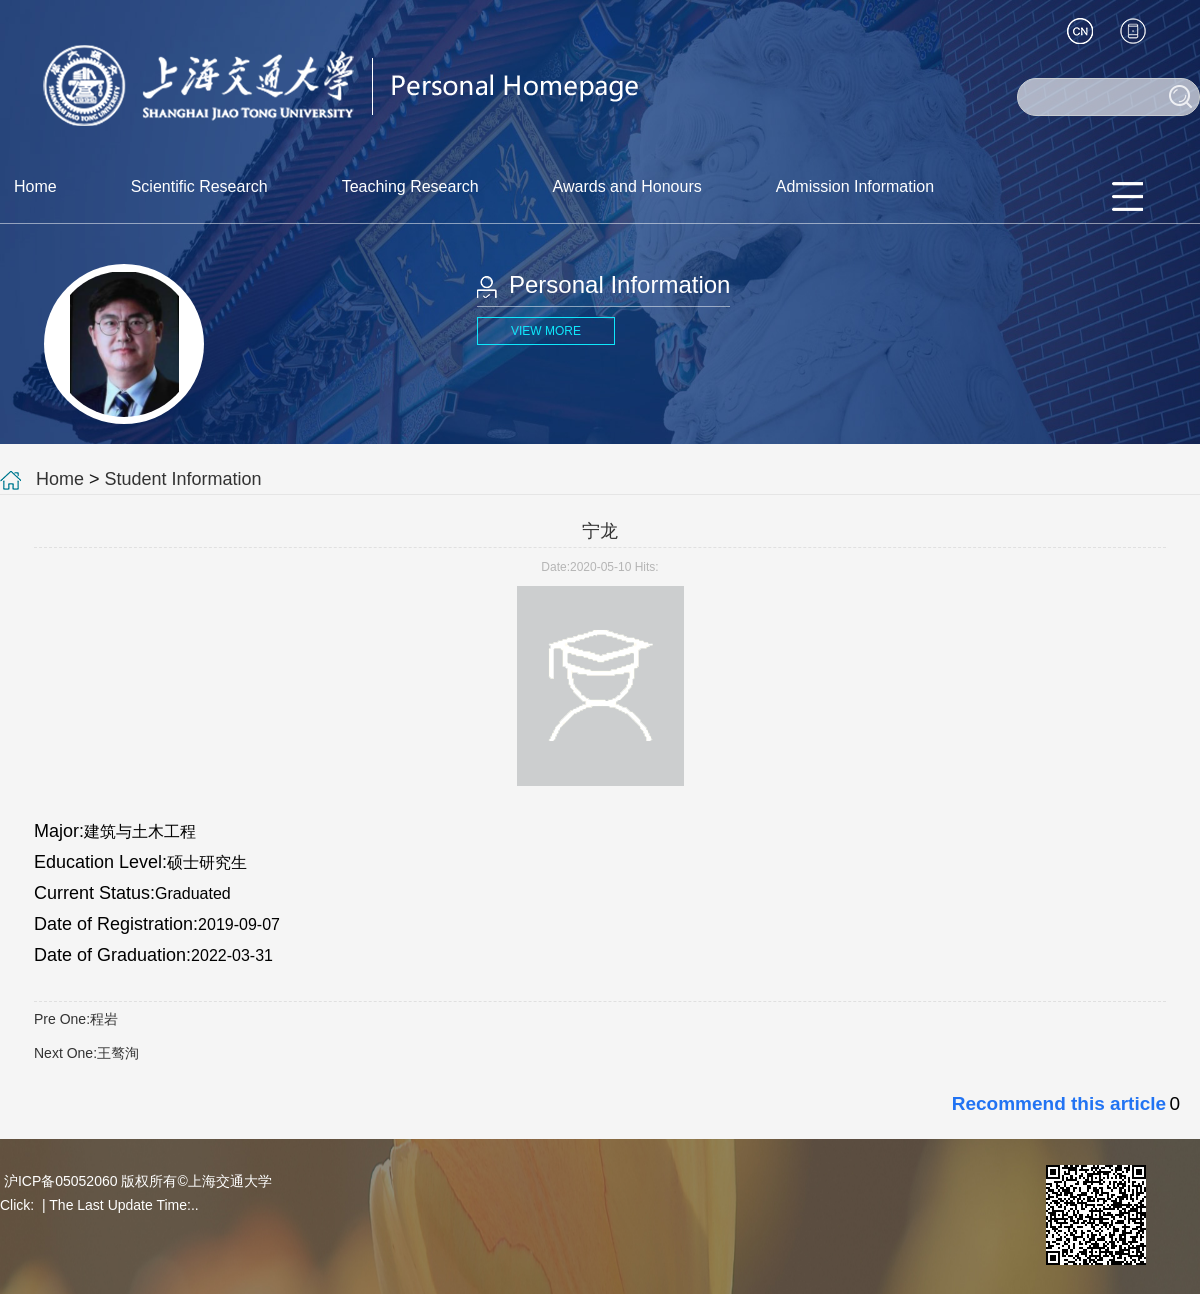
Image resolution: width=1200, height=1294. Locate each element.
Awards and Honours (627, 186)
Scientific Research (199, 186)
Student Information (183, 479)
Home (35, 186)
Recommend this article (1059, 1103)
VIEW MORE (546, 331)
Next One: (86, 1053)
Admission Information (855, 186)
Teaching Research (410, 186)
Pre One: (76, 1019)
